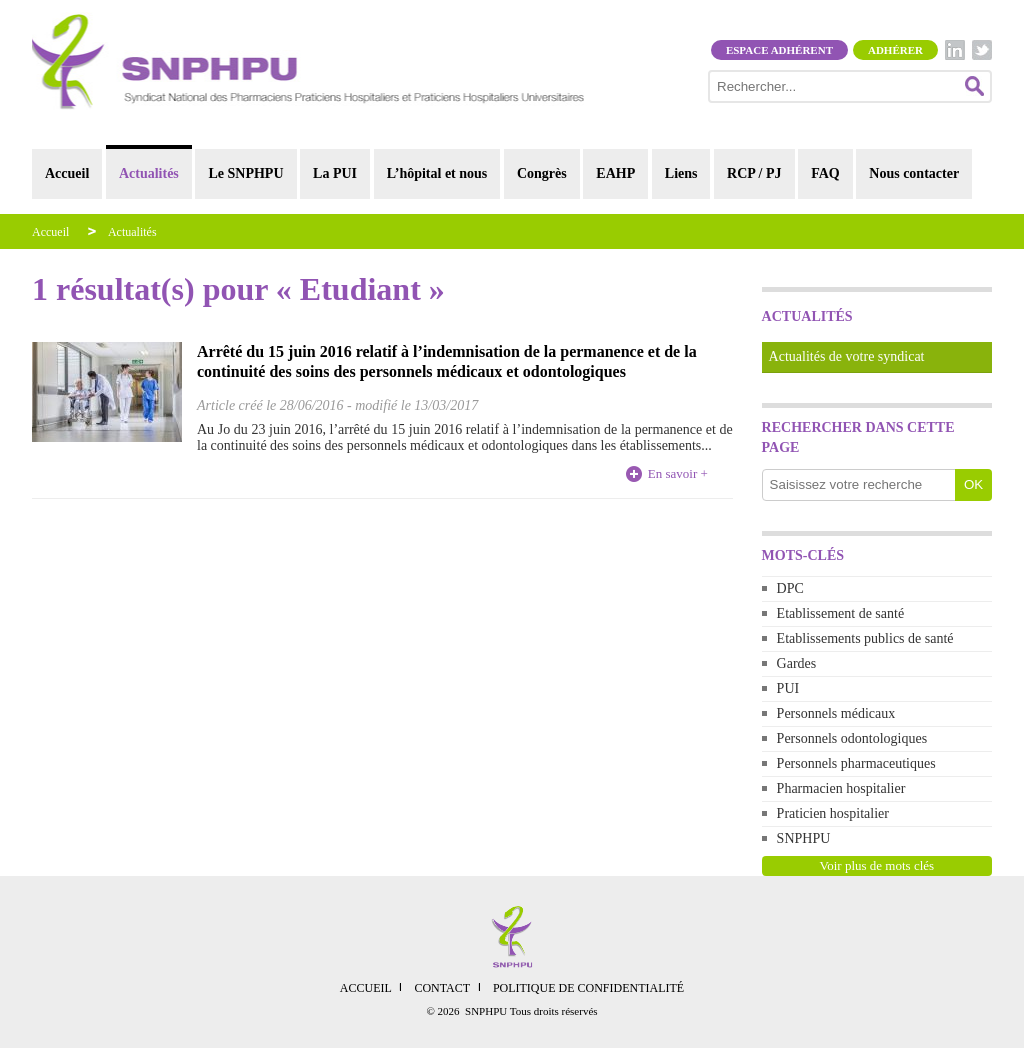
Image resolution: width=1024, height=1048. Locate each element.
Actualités (149, 173)
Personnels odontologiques (852, 738)
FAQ (825, 173)
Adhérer (895, 50)
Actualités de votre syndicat (847, 356)
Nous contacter (914, 173)
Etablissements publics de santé (865, 638)
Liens (681, 173)
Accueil (67, 173)
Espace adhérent (779, 50)
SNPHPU (804, 838)
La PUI (335, 173)
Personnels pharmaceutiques (856, 763)
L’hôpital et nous (437, 173)
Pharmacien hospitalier (841, 788)
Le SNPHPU (245, 173)
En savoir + (678, 473)
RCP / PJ (754, 173)
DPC (790, 588)
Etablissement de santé (841, 613)
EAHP (615, 173)
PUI (788, 688)
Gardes (797, 663)
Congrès (542, 173)
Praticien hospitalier (833, 813)
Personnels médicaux (836, 713)
